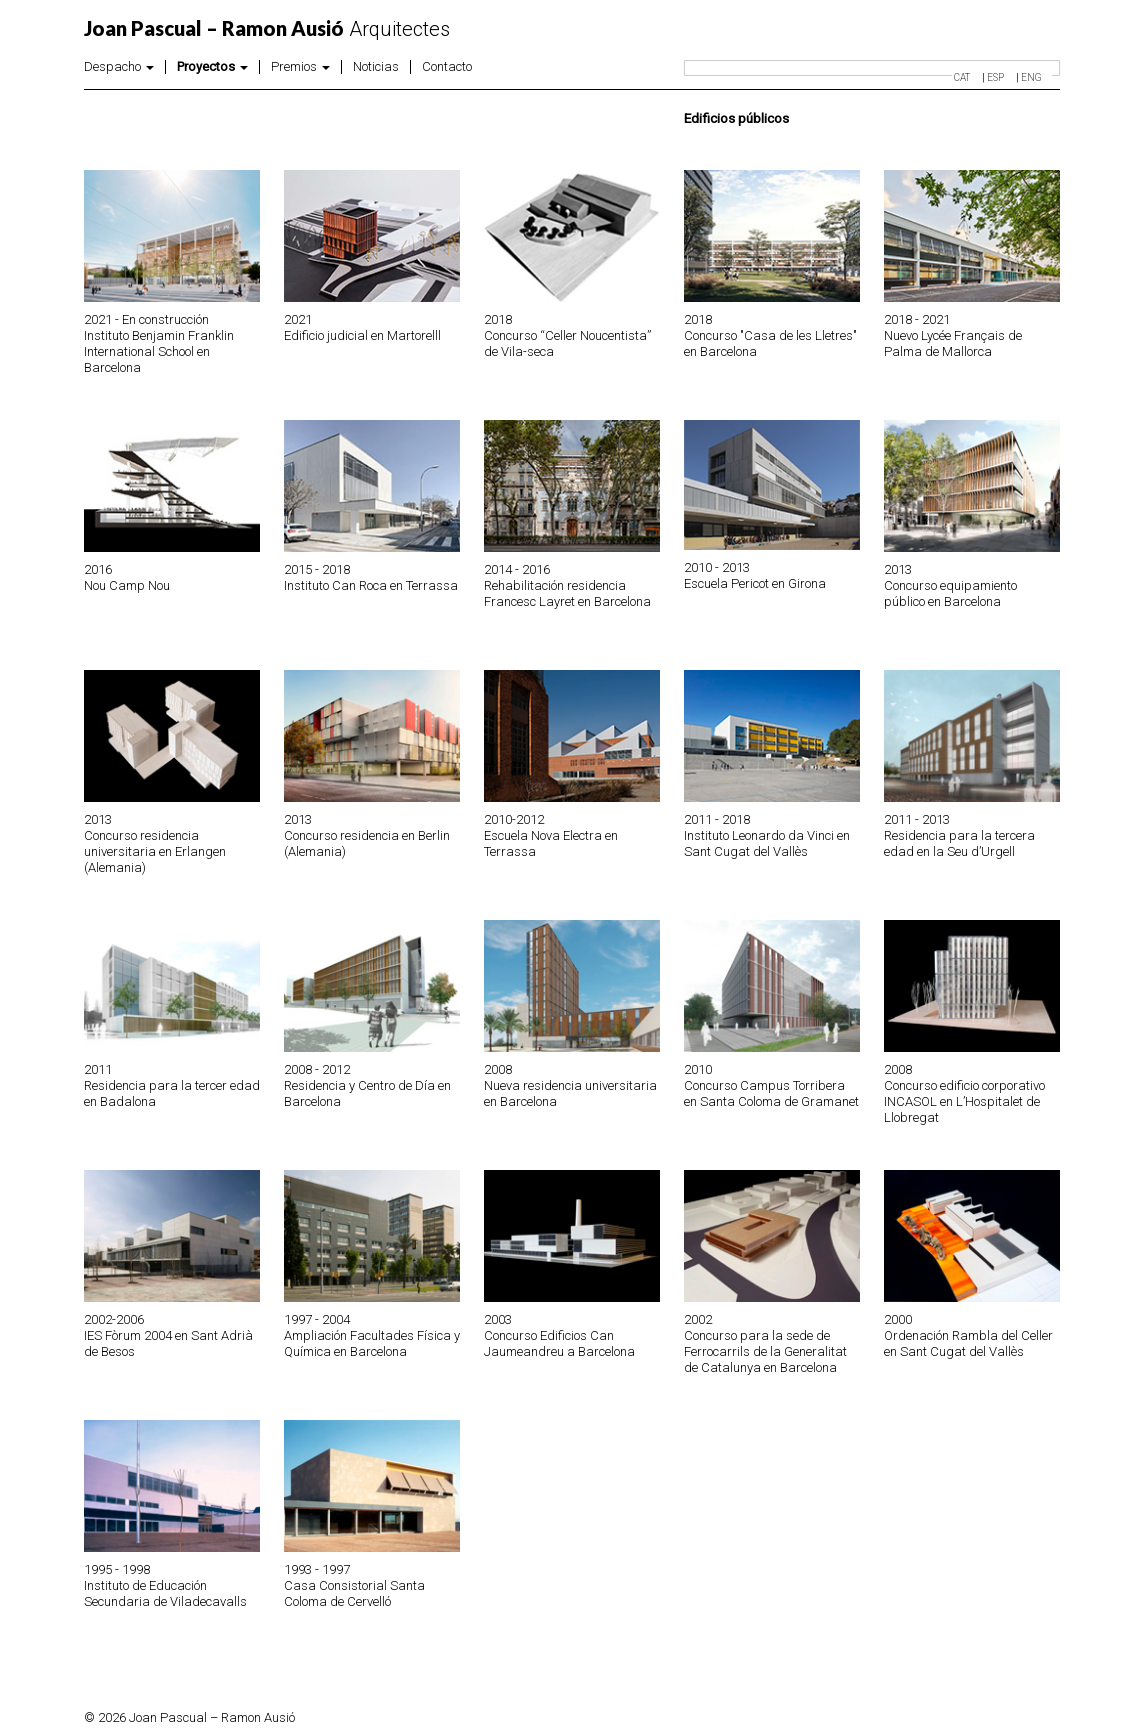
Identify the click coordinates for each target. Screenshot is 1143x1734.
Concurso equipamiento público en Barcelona (950, 593)
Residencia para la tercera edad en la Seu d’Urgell (959, 843)
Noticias (376, 67)
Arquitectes (267, 29)
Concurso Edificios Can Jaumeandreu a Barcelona (559, 1343)
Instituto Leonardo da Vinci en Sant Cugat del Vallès (767, 843)
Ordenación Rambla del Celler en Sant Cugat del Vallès (968, 1343)
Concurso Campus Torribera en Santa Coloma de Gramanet (771, 1093)
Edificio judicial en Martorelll (362, 335)
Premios (300, 67)
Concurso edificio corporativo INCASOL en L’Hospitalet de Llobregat (964, 1101)
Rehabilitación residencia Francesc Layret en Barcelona (567, 593)
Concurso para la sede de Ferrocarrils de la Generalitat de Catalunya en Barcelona (765, 1351)
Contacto (447, 67)
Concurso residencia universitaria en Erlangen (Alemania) (155, 851)
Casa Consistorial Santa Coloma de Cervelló (354, 1593)
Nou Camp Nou (127, 585)
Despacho (119, 67)
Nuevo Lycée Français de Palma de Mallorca (953, 343)
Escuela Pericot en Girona (755, 583)
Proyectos (212, 67)
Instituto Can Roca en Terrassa (371, 585)
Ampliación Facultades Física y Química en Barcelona (372, 1343)
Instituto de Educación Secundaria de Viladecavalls (165, 1593)
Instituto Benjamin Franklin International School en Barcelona (159, 351)
